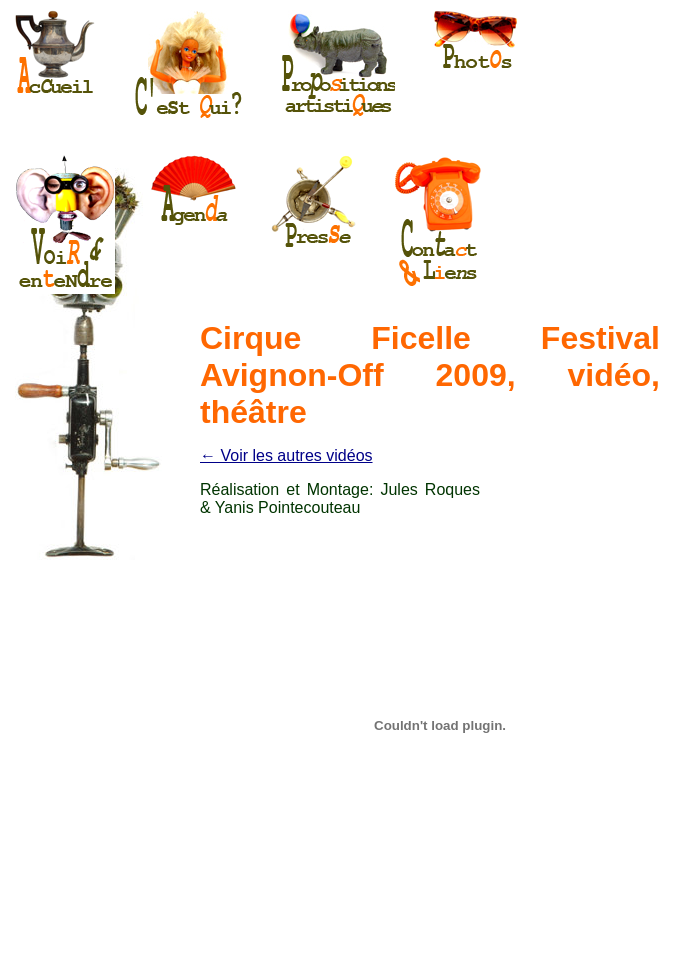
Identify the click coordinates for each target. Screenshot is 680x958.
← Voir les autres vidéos (286, 455)
